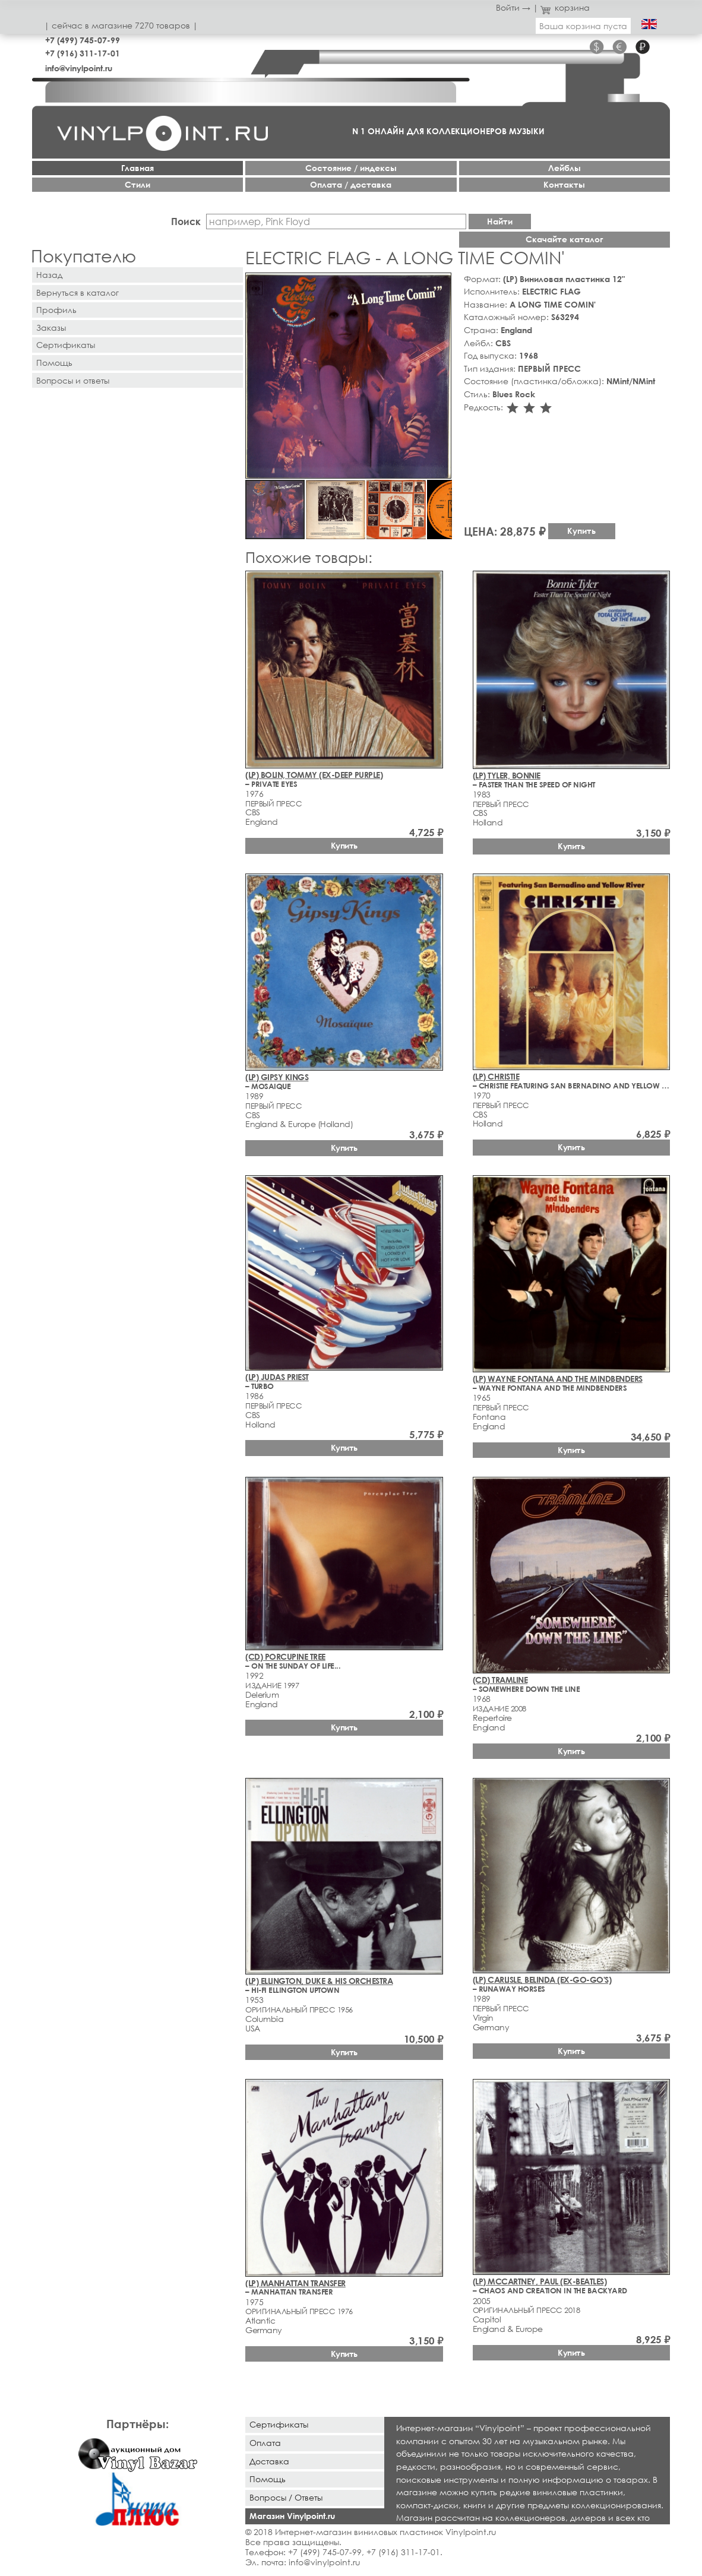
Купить (581, 531)
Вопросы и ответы (72, 380)
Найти (500, 221)
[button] (440, 283)
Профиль (56, 310)
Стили (137, 184)
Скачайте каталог (564, 239)
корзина (565, 7)
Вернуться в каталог (77, 292)
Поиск (186, 221)
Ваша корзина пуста (583, 26)
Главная (137, 168)
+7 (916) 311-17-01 (82, 53)
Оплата (265, 2443)
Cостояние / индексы (351, 168)
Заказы (51, 327)
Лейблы (564, 168)
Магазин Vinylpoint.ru (292, 2516)
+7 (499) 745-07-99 (82, 40)
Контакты (564, 184)
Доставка (269, 2461)
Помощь (54, 362)
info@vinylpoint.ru (78, 68)
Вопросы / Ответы (285, 2497)
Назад (49, 275)
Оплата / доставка (350, 184)
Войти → (513, 7)
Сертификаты (65, 345)
